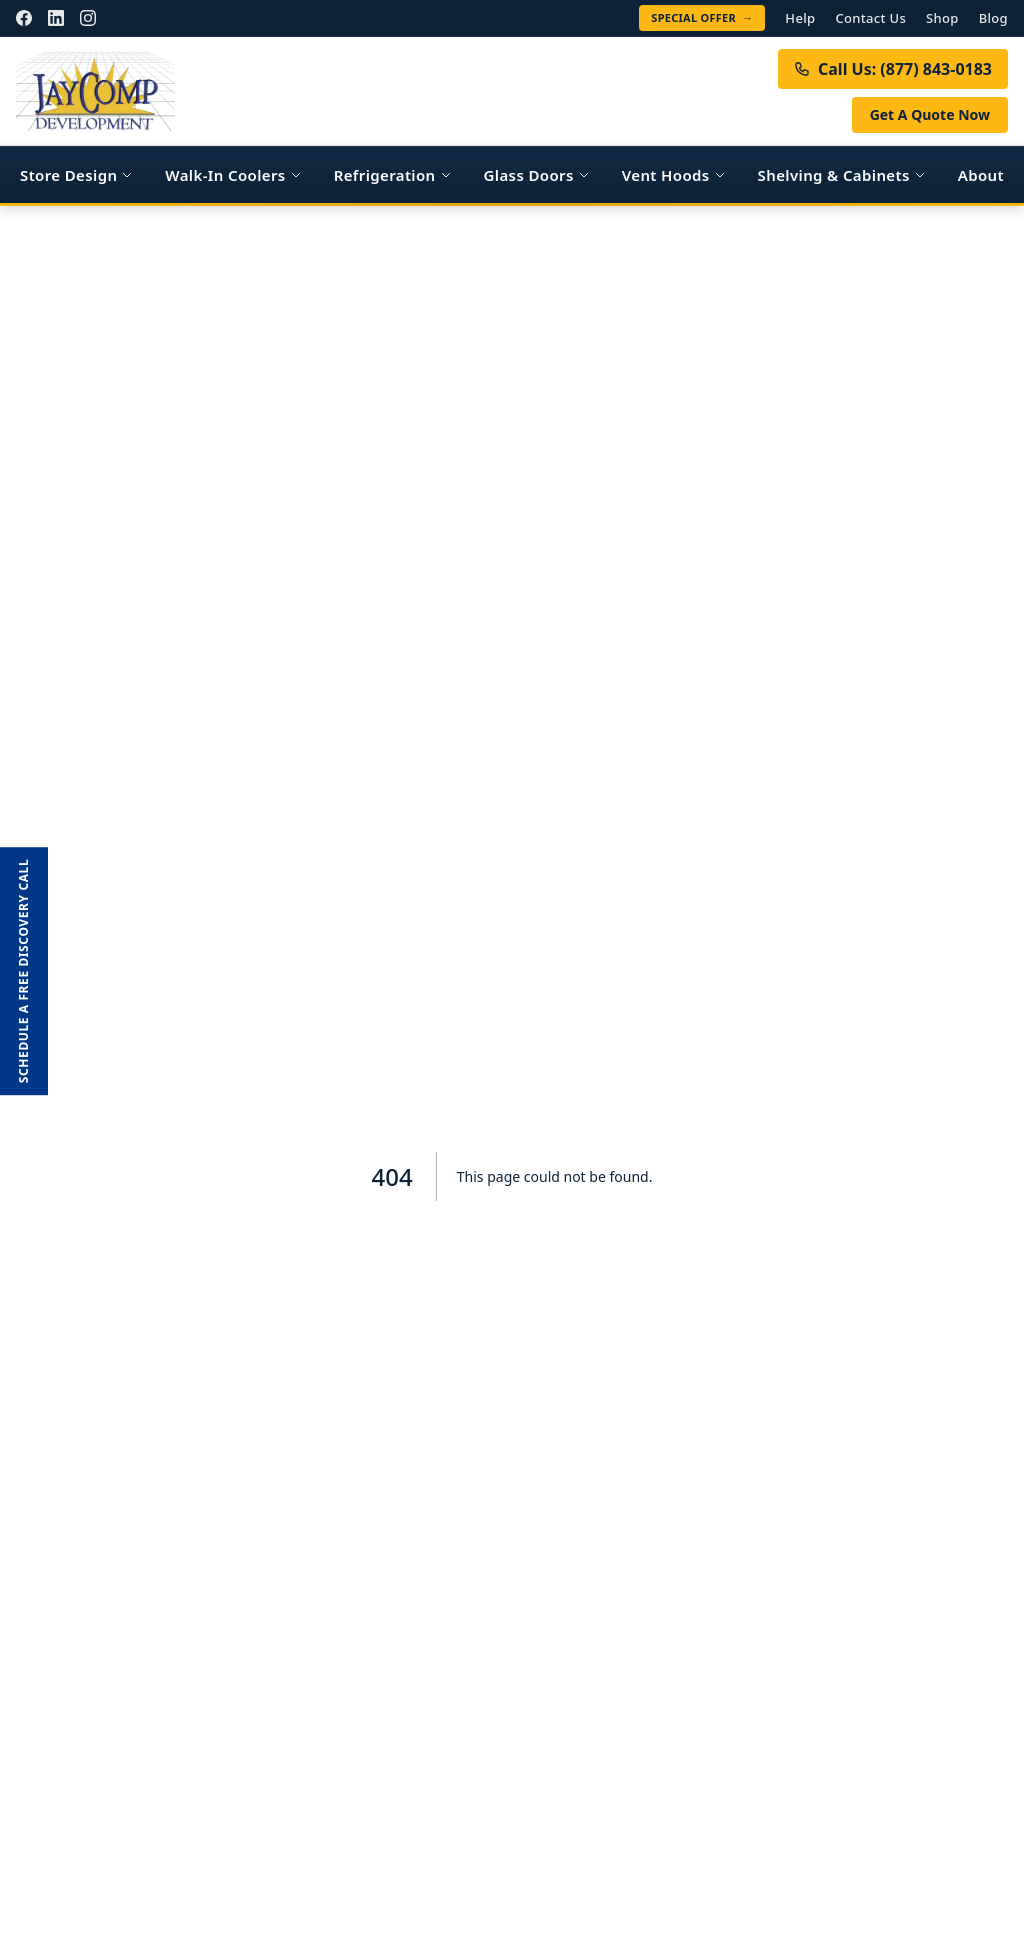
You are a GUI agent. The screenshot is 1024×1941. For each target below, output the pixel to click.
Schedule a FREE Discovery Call (23, 970)
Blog (993, 18)
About (981, 175)
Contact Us (870, 18)
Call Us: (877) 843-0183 (893, 69)
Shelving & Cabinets (842, 175)
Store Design (76, 175)
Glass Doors (537, 175)
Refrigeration (393, 175)
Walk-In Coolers (233, 175)
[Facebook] (24, 18)
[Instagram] (88, 18)
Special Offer (702, 18)
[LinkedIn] (56, 18)
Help (800, 18)
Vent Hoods (674, 175)
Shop (942, 18)
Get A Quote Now (930, 114)
